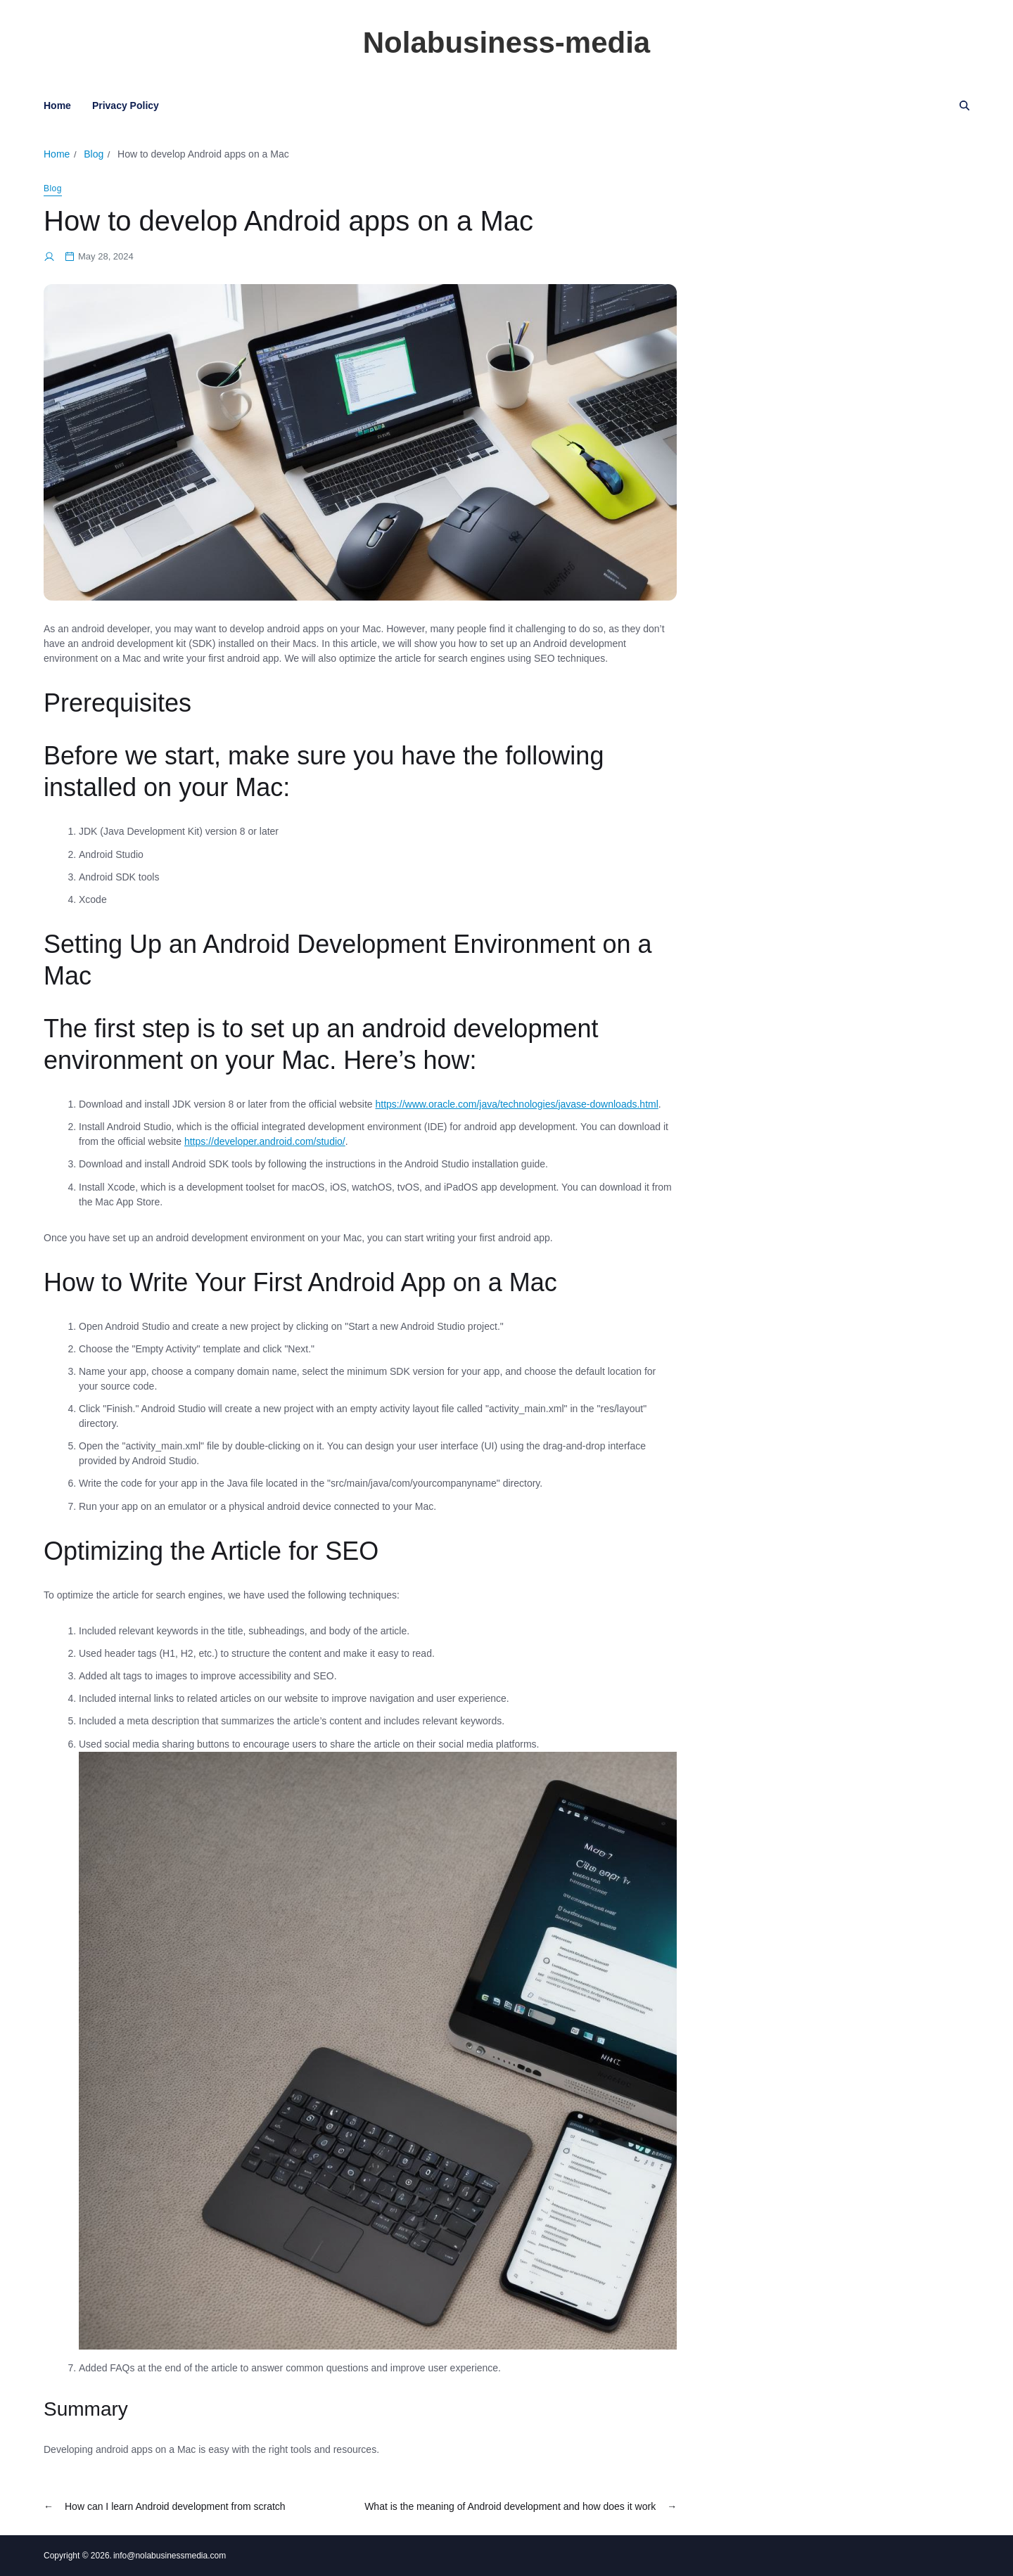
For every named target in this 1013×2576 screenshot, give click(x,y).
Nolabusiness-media (506, 43)
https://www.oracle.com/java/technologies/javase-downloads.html (517, 1104)
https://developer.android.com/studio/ (264, 1141)
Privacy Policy (125, 105)
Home (57, 105)
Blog (53, 188)
